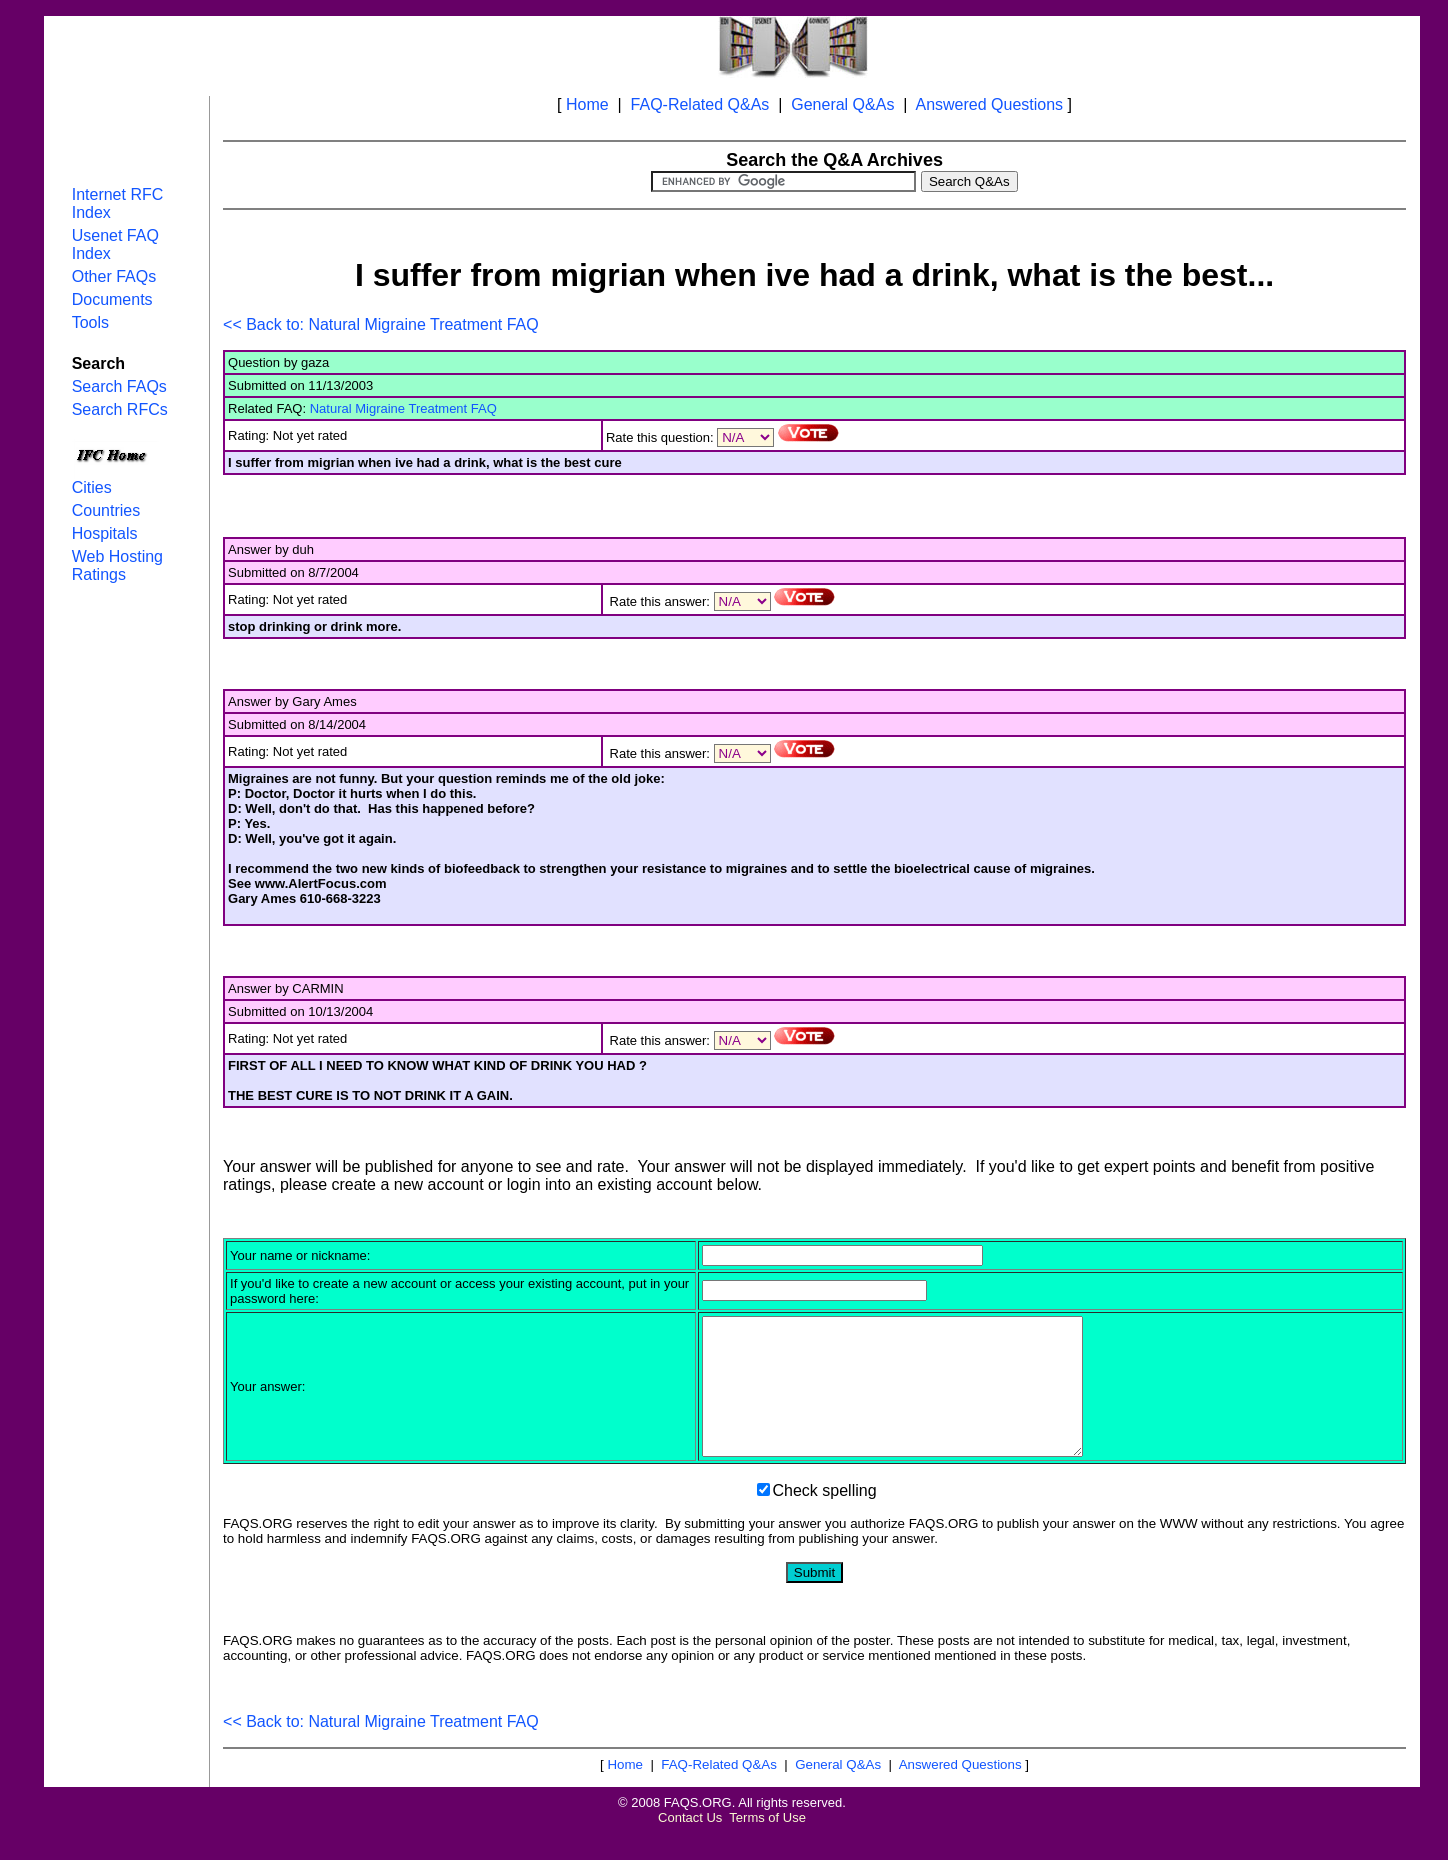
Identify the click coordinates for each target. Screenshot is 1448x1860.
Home (587, 104)
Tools (90, 322)
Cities (92, 487)
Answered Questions (989, 104)
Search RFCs (120, 409)
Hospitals (105, 533)
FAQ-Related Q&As (700, 104)
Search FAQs (119, 386)
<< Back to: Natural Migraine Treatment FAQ (381, 324)
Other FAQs (114, 276)
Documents (112, 299)
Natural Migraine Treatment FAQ (403, 408)
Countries (106, 510)
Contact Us (690, 1844)
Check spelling (825, 1517)
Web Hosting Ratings (117, 565)
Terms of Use (767, 1844)
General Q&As (842, 104)
